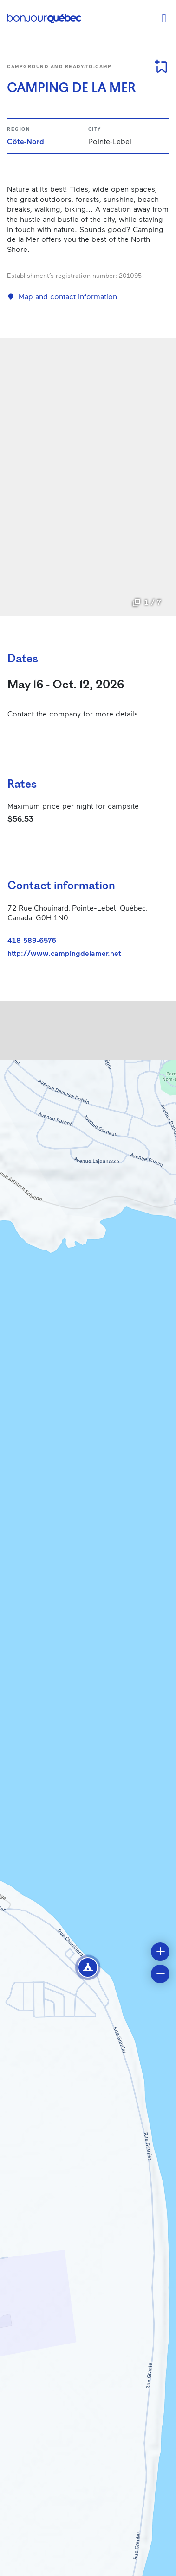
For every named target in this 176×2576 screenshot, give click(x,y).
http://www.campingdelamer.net (64, 953)
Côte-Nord (25, 141)
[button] (88, 1967)
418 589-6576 (31, 940)
